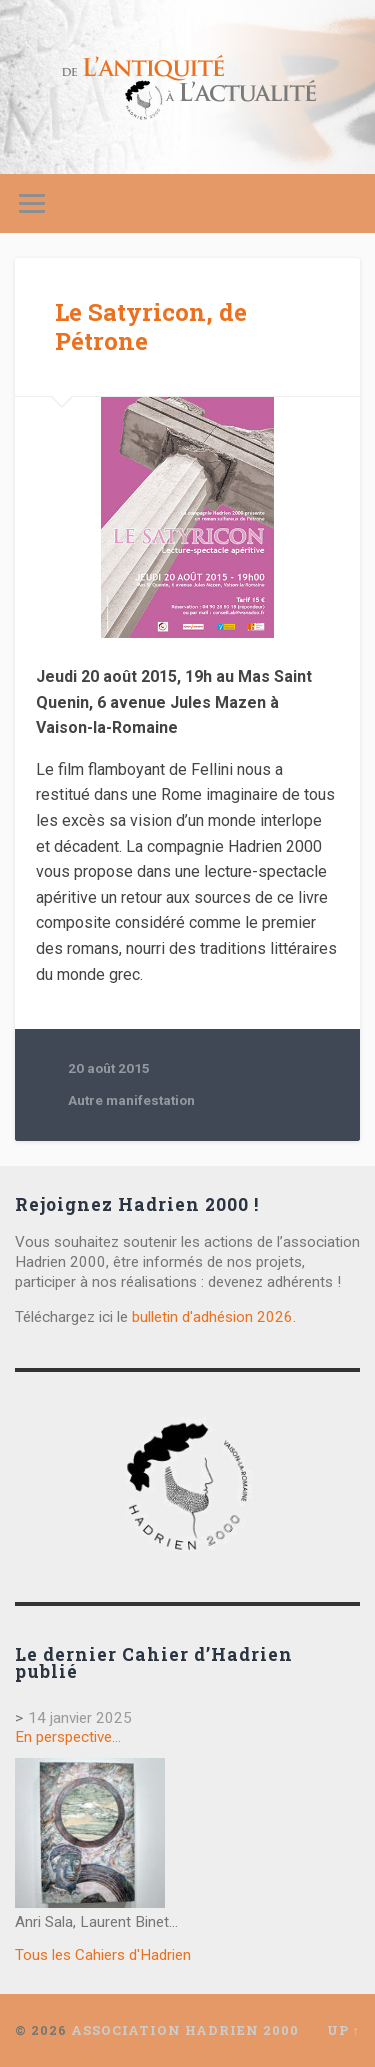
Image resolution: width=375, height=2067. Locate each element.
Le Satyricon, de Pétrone (151, 326)
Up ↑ (343, 2030)
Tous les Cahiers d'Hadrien (103, 1955)
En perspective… (68, 1737)
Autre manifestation (131, 1100)
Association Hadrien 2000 (185, 2030)
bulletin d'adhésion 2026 (212, 1317)
